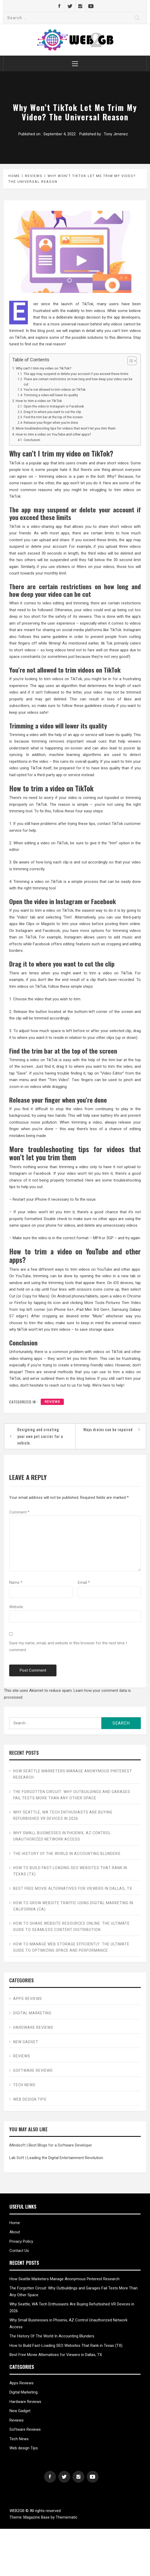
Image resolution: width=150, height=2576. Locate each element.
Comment (19, 1512)
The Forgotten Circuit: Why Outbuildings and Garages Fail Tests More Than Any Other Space (71, 1795)
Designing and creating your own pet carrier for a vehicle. (40, 1436)
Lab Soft (16, 2157)
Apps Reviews (27, 1999)
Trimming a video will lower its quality (51, 395)
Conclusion (32, 440)
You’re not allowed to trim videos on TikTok (54, 389)
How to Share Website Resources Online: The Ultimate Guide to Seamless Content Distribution (71, 1926)
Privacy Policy (21, 2241)
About (14, 2232)
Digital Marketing (32, 2013)
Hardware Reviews (33, 2027)
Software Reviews (33, 2070)
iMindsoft (17, 2145)
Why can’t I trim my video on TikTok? (43, 368)
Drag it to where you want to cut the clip (52, 412)
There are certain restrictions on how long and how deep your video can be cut (78, 381)
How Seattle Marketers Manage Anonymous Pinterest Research (72, 1774)
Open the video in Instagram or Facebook (54, 406)
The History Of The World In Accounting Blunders (67, 1854)
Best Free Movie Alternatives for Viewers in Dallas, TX (72, 1888)
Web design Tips (29, 2099)
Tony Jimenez (116, 134)
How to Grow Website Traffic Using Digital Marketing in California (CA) (73, 1906)
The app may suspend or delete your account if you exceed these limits (76, 374)
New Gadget (26, 2042)
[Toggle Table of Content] (129, 360)
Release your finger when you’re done (51, 423)
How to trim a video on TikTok (39, 401)
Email (84, 1582)
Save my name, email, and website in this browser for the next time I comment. (68, 1646)
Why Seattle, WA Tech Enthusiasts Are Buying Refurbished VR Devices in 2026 (62, 1815)
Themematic (66, 2517)
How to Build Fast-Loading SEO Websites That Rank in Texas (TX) (70, 1871)
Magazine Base (37, 2517)
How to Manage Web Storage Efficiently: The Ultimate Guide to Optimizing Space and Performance (71, 1947)
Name (15, 1582)
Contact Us (19, 2250)
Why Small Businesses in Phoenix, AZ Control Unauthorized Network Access (62, 1836)
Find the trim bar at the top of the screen (53, 417)
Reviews (52, 1402)
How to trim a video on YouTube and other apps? (53, 434)
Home (14, 2222)
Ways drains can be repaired (108, 1429)
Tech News (24, 2085)
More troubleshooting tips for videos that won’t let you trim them (66, 428)
